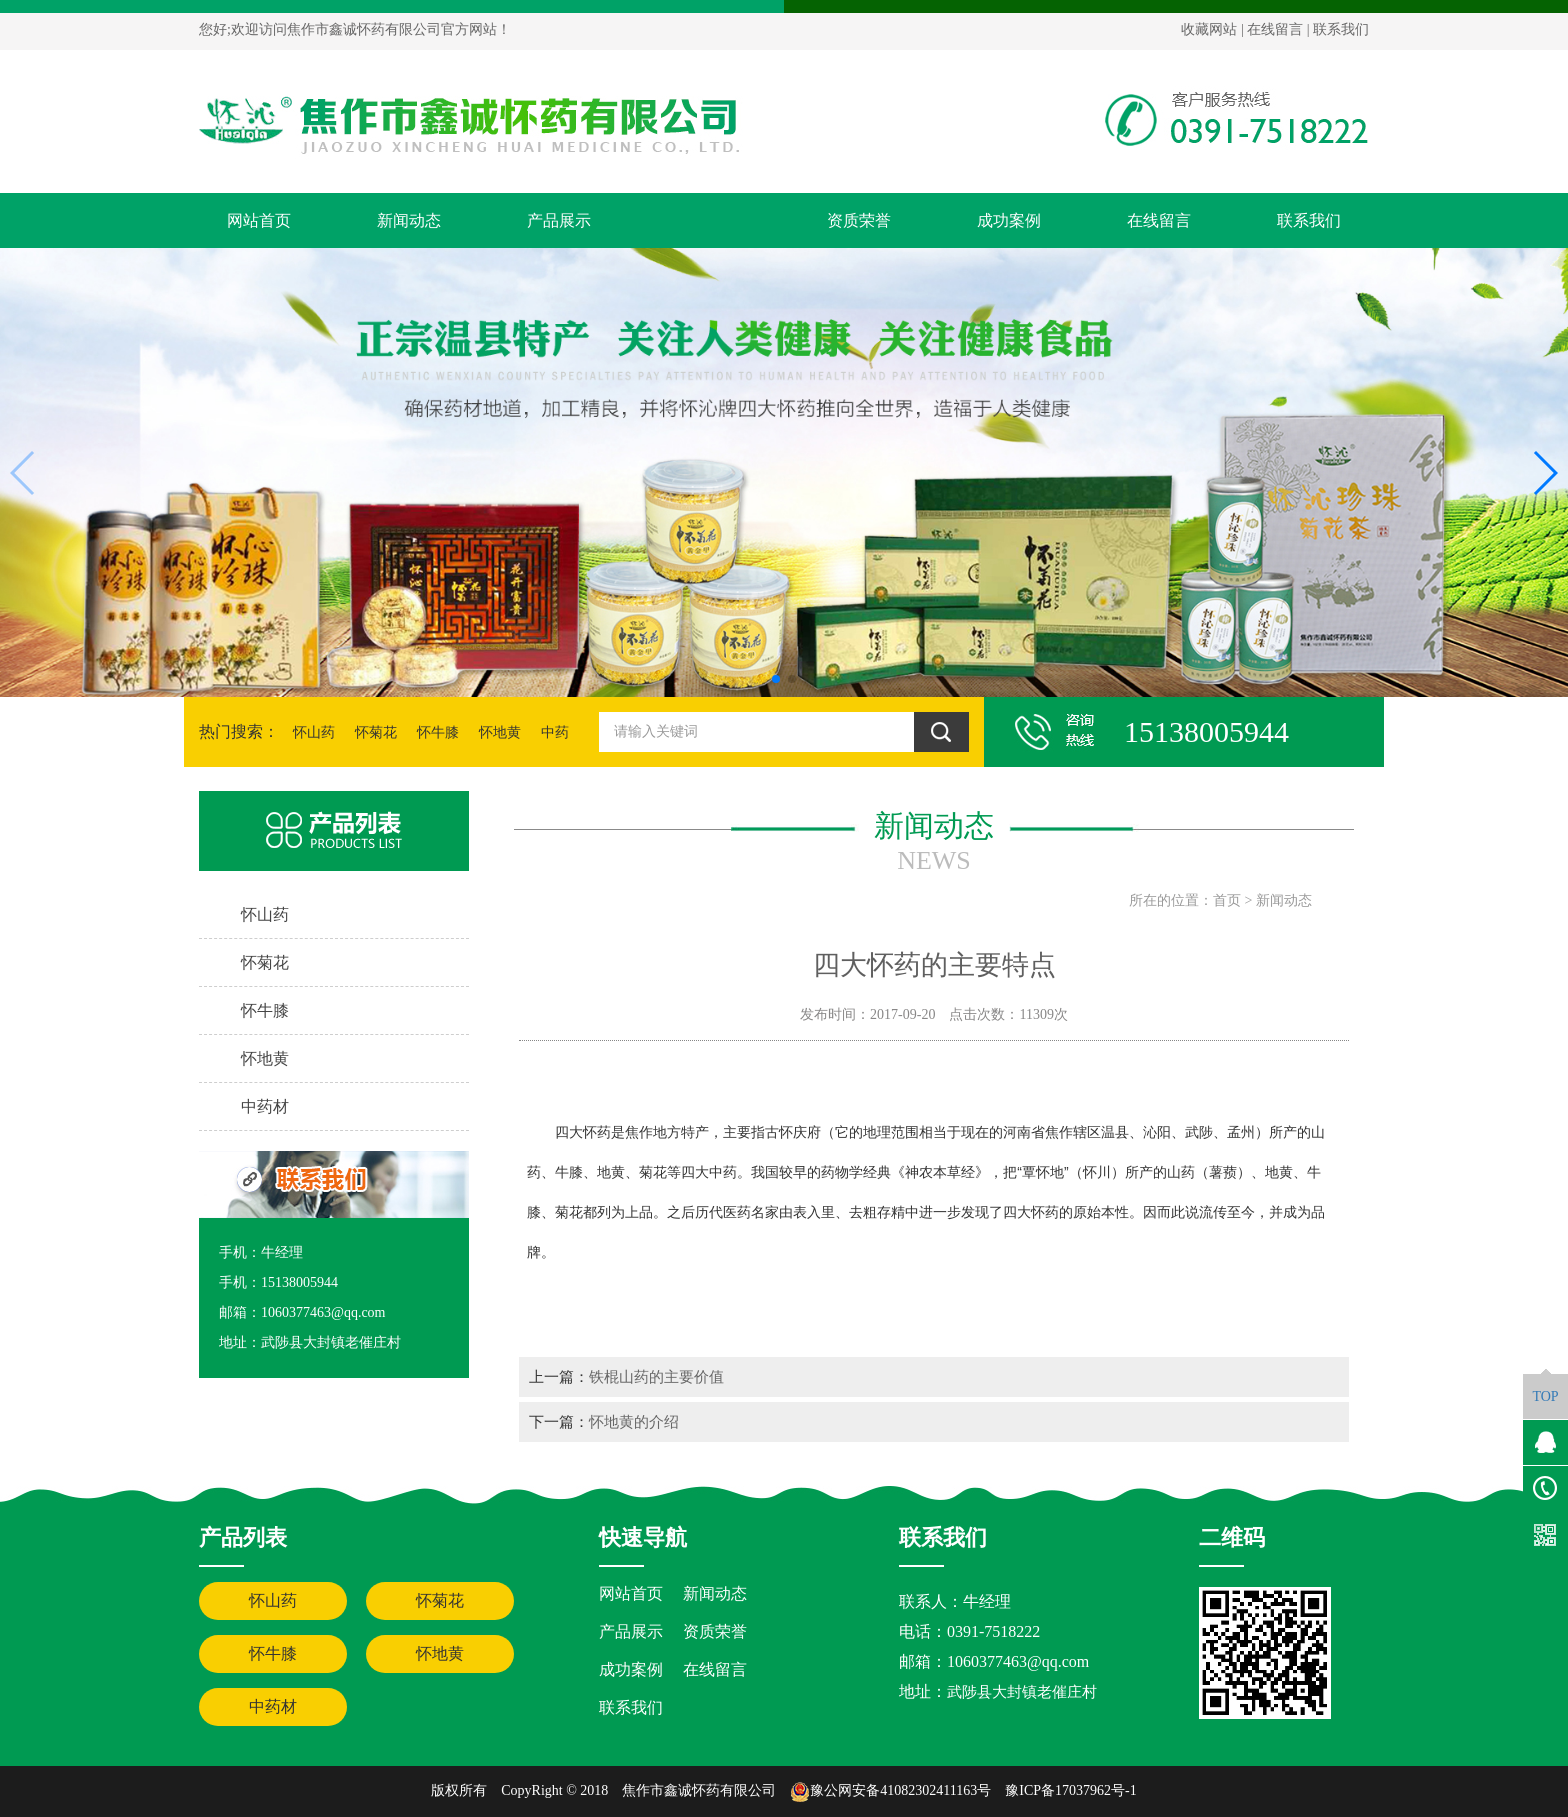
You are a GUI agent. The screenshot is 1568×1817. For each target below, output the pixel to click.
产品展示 (559, 220)
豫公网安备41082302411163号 (890, 1790)
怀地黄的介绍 (634, 1421)
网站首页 (259, 220)
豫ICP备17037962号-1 (1070, 1790)
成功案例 (1009, 220)
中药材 (273, 1706)
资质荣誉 (859, 220)
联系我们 (1341, 29)
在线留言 (1275, 29)
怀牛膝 (438, 732)
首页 (1227, 900)
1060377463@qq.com (1018, 1661)
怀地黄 (500, 732)
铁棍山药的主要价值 (656, 1376)
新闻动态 (409, 220)
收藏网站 (1209, 29)
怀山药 (314, 732)
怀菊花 (376, 732)
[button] (776, 679)
